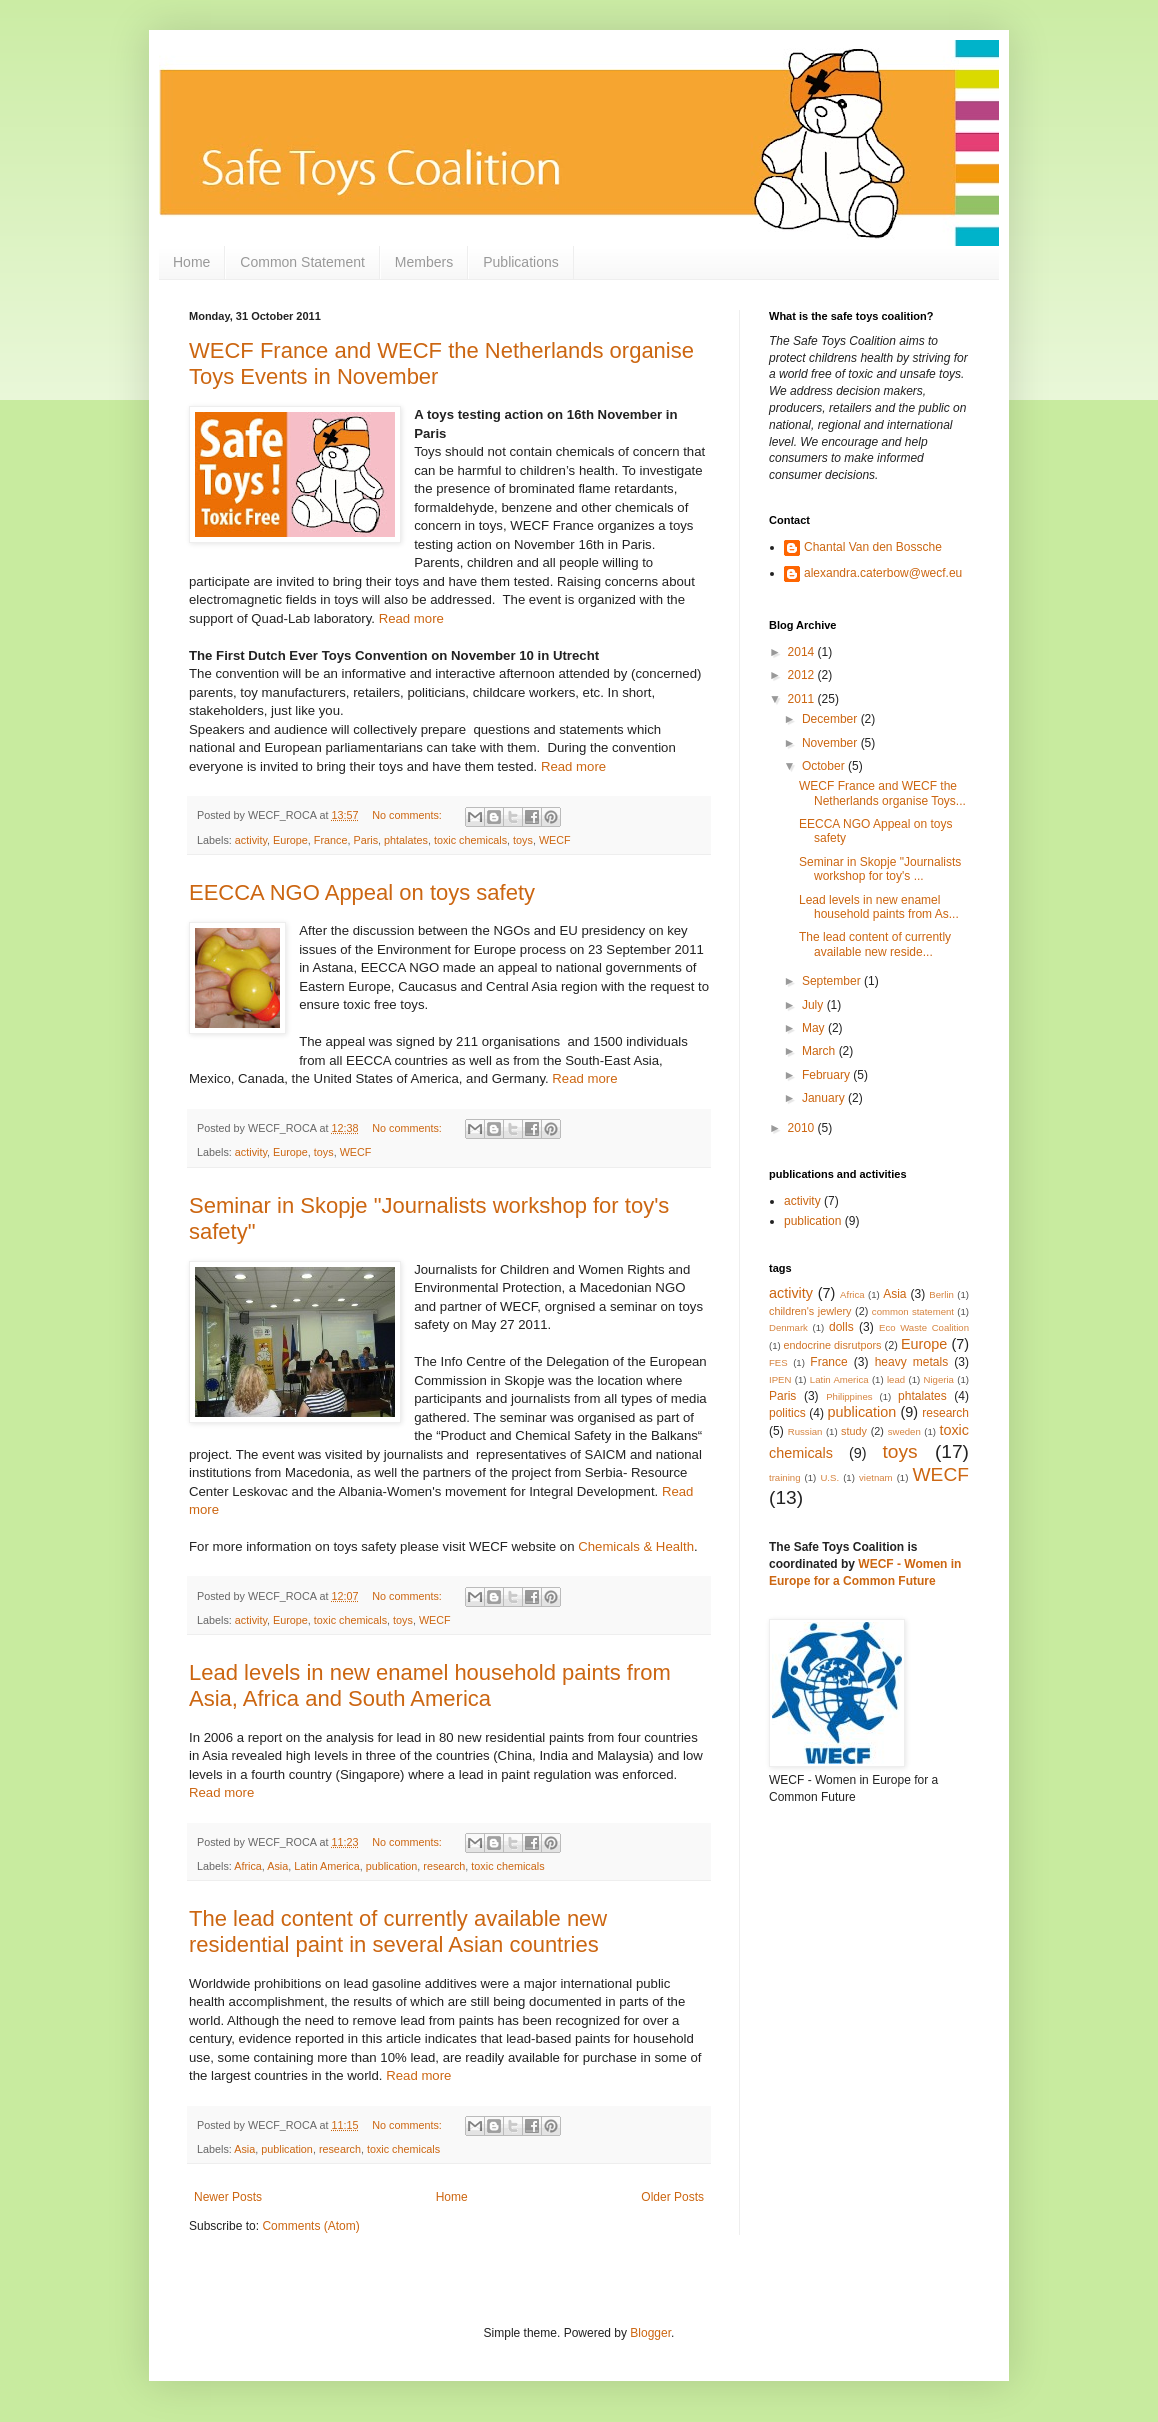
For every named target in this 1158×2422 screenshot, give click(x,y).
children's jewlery (810, 1311)
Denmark (788, 1327)
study (854, 1431)
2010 (803, 1128)
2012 (803, 675)
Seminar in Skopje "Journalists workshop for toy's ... (880, 869)
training (784, 1477)
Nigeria (939, 1379)
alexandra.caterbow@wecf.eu (883, 573)
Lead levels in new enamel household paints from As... (879, 907)
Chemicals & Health (636, 1546)
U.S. (829, 1477)
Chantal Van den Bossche (873, 547)
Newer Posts (228, 2197)
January (825, 1098)
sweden (904, 1431)
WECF (555, 840)
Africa (248, 1866)
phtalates (406, 840)
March (820, 1051)
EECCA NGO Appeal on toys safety (362, 892)
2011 (803, 699)
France (331, 840)
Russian (805, 1431)
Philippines (849, 1396)
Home (191, 262)
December (831, 719)
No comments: (408, 815)
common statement (913, 1311)
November (831, 743)
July (814, 1005)
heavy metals (912, 1362)
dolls (841, 1327)
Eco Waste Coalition (924, 1327)
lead (896, 1379)
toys (523, 840)
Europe (290, 840)
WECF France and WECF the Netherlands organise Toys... (882, 793)
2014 (803, 652)
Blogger (650, 2333)
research (444, 1866)
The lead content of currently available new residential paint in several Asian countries (398, 1931)
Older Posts (672, 2197)
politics (787, 1413)
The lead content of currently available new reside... (875, 944)
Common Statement (302, 262)
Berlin (941, 1294)
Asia (277, 1866)
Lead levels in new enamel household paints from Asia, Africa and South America (430, 1685)
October (825, 766)
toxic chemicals (470, 840)
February (827, 1075)
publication (392, 1866)
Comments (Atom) (310, 2226)
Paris (365, 840)
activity (251, 840)
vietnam (876, 1477)
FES (778, 1362)
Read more (411, 618)
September (833, 981)
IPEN (780, 1379)
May (815, 1028)
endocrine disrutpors (833, 1345)
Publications (521, 262)
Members (424, 262)
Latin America (326, 1866)
